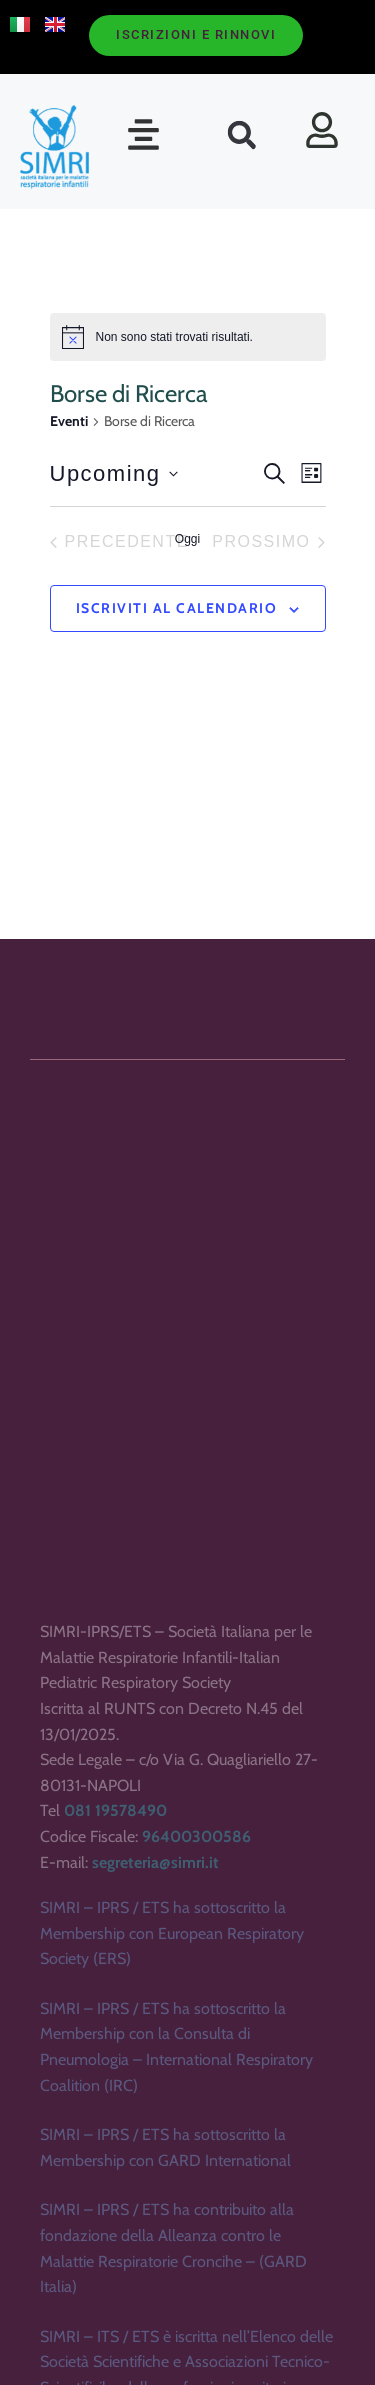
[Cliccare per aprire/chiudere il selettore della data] (114, 473)
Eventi (69, 421)
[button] (143, 134)
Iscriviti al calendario (177, 608)
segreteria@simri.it (155, 2089)
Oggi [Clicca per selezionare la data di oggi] (187, 539)
